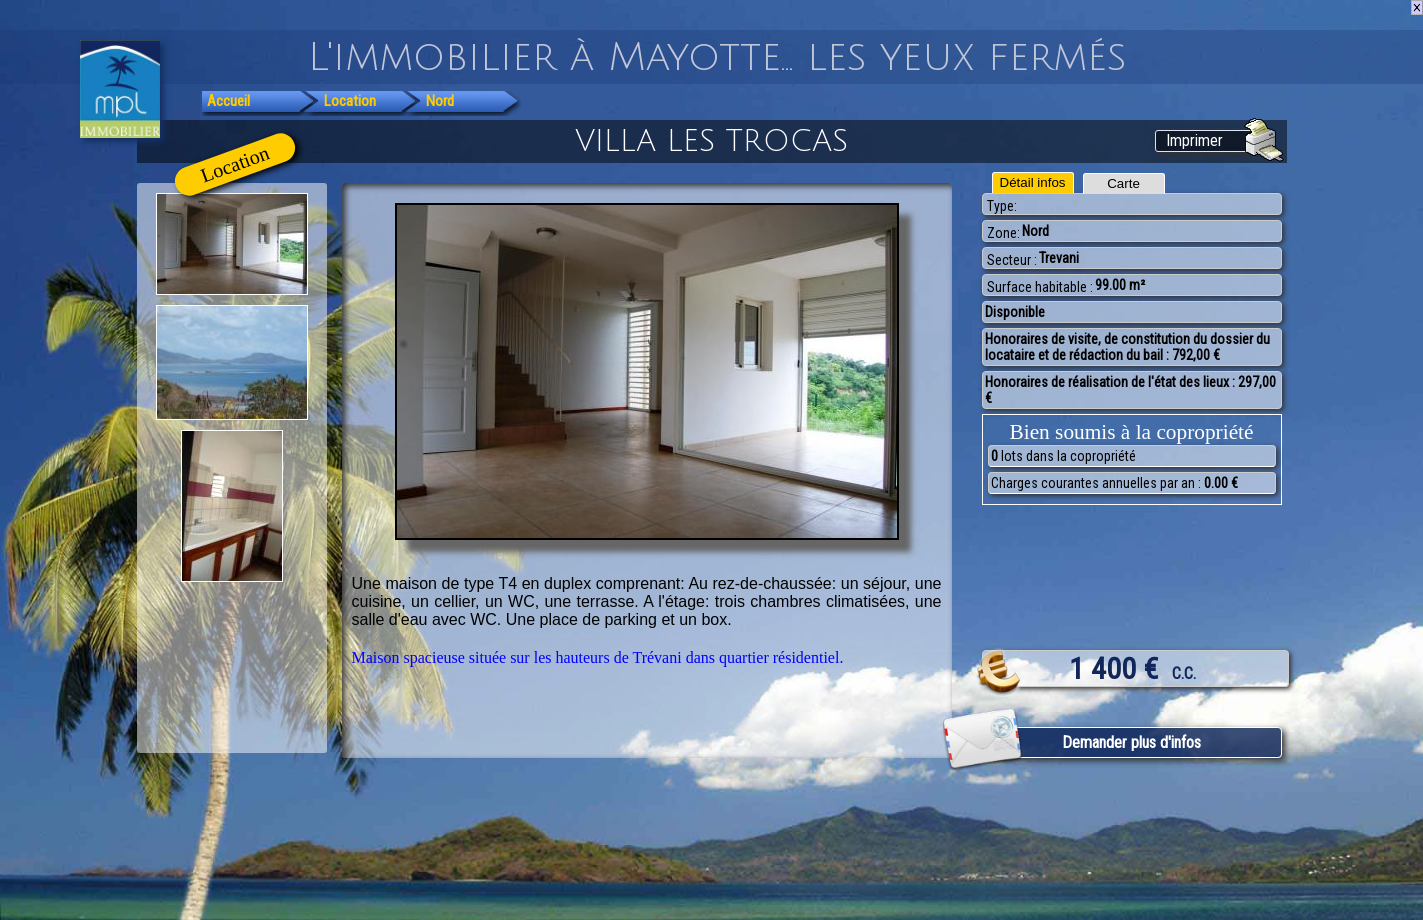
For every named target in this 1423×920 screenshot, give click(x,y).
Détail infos (1033, 182)
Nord (440, 101)
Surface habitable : (1040, 287)
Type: (1002, 206)
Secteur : (1012, 260)
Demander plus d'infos (1131, 742)
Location (350, 101)
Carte (1123, 183)
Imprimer (1194, 140)
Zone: (1003, 233)
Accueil (228, 101)
